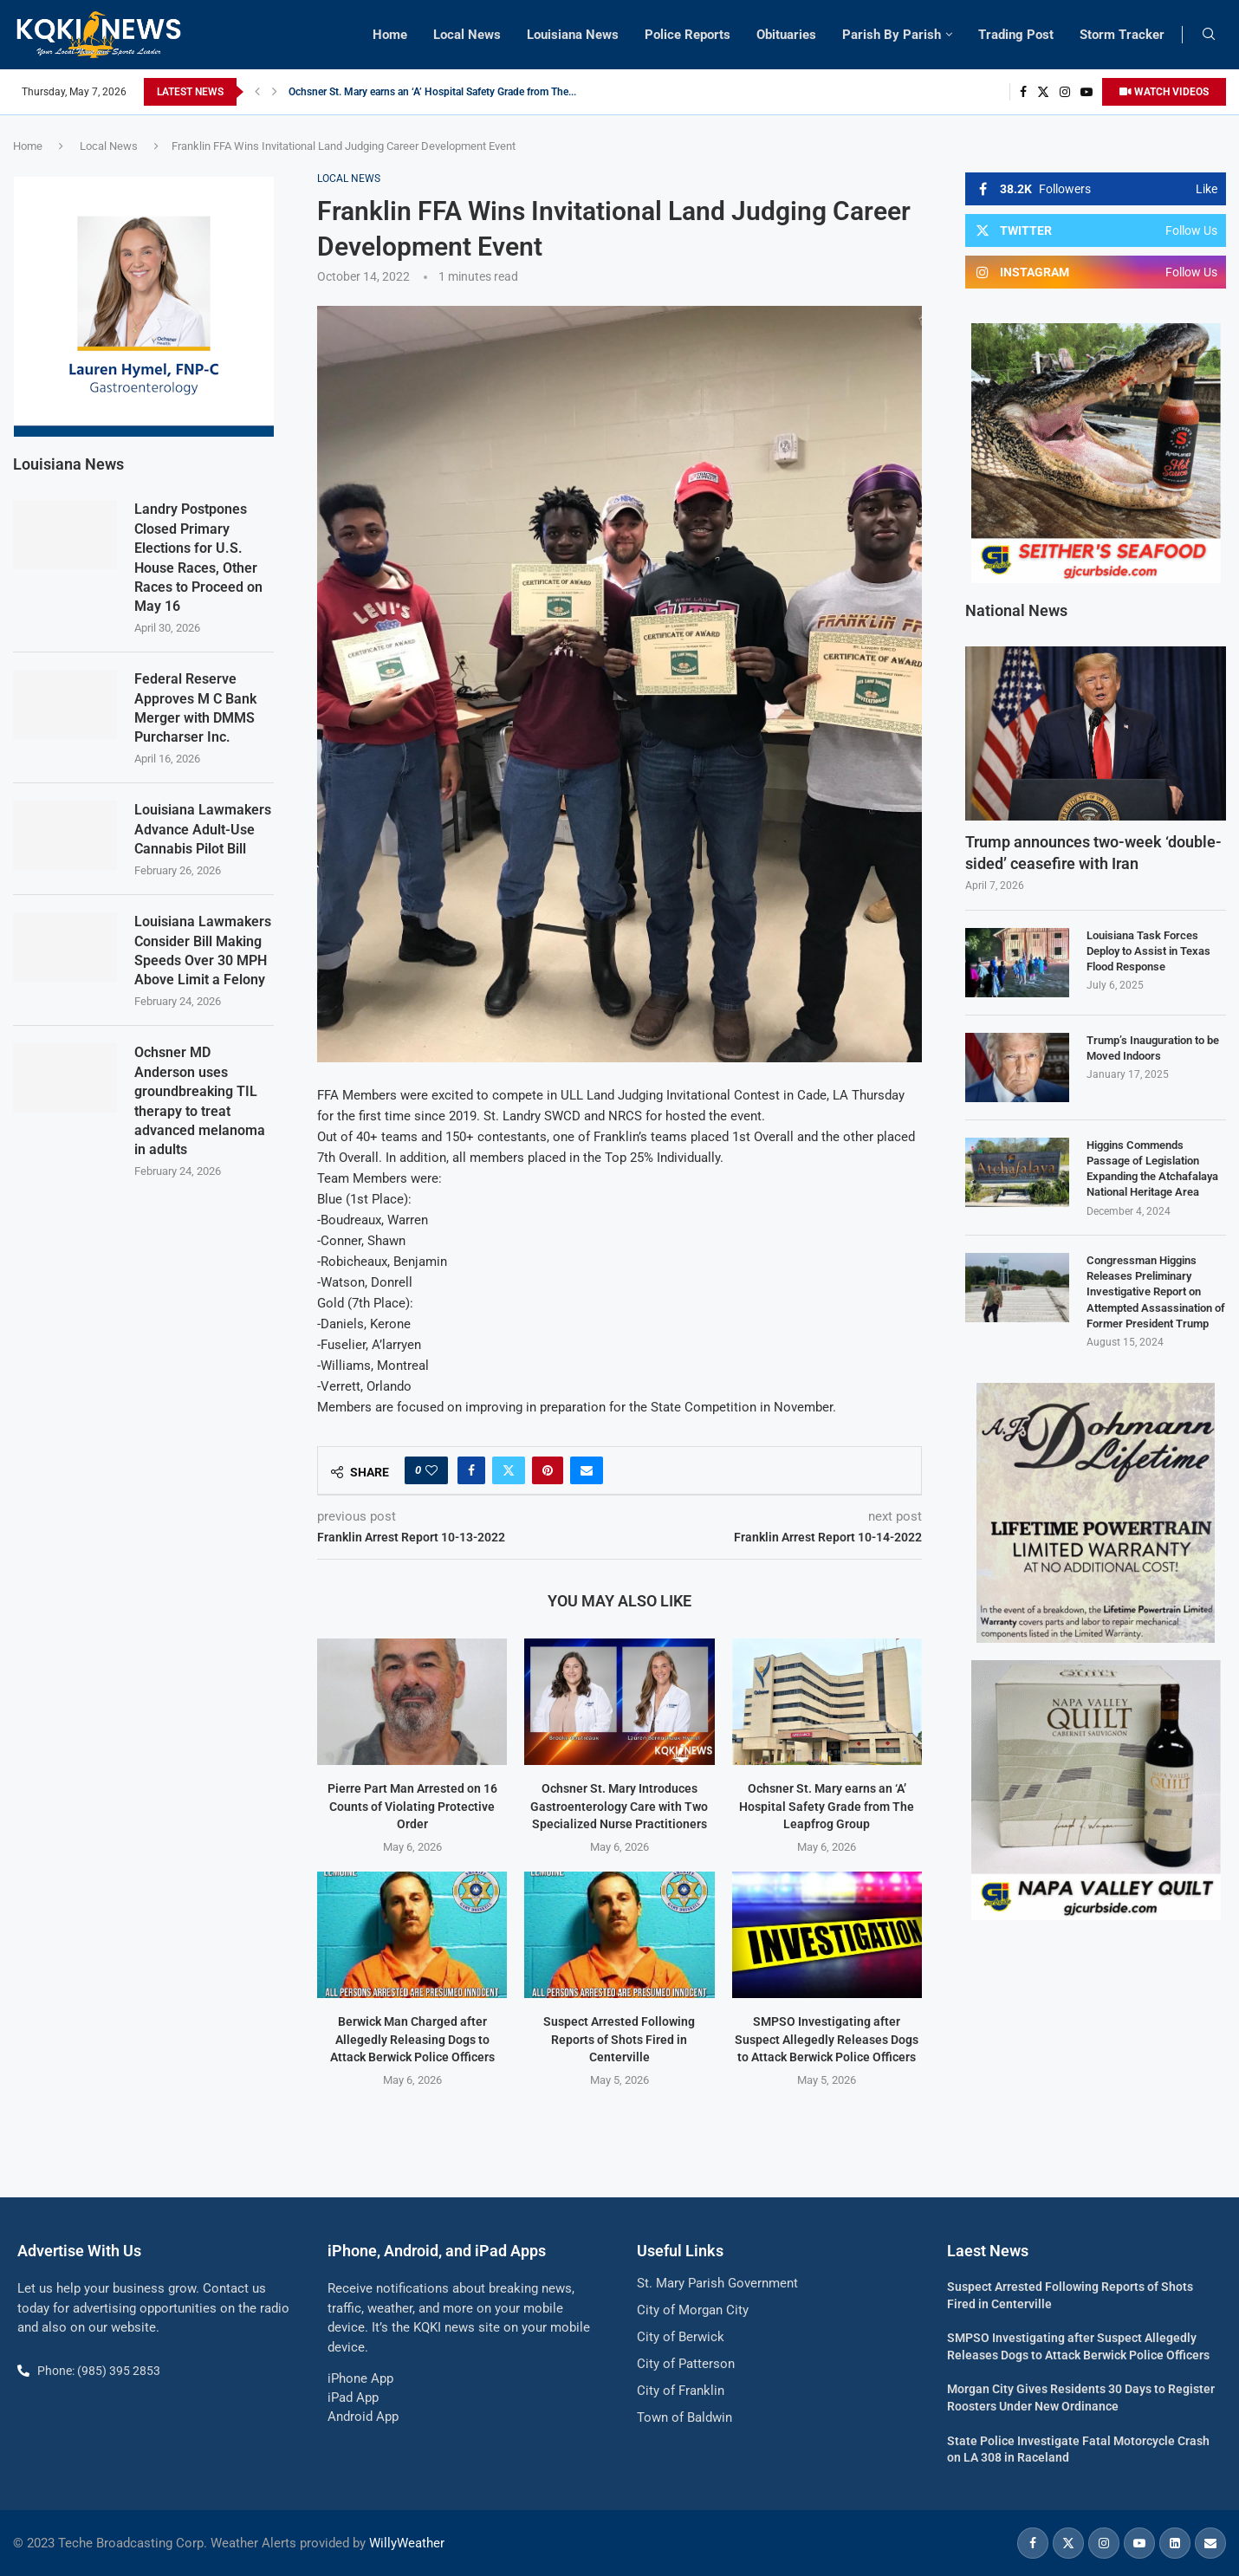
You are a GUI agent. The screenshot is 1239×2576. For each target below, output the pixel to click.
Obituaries (786, 34)
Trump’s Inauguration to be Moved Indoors (1153, 1048)
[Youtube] (1086, 92)
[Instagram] (1065, 92)
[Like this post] (431, 1470)
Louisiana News (573, 34)
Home (390, 34)
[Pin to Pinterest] (547, 1470)
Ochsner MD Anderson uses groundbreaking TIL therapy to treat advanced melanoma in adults (199, 1101)
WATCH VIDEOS (1164, 92)
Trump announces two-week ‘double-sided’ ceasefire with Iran (1093, 853)
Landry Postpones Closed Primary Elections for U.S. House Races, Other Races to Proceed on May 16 (198, 557)
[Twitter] (1043, 92)
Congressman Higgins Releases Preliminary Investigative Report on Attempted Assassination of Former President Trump (1156, 1292)
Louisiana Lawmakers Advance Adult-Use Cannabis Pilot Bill (202, 829)
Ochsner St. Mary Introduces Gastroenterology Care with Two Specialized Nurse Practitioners (502, 92)
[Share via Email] (586, 1470)
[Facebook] (1023, 92)
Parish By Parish (891, 34)
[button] (257, 92)
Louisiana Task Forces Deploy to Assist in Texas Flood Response (1148, 951)
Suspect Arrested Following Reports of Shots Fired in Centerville (619, 2039)
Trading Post (1016, 34)
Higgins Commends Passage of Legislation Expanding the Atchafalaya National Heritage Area (1152, 1169)
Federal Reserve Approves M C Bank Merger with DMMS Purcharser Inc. (195, 708)
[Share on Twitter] (508, 1470)
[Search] (1208, 35)
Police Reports (687, 34)
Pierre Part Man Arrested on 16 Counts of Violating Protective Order (412, 1806)
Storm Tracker (1122, 34)
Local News (467, 34)
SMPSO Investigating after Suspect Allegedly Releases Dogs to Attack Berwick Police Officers (826, 2039)
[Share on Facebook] (471, 1470)
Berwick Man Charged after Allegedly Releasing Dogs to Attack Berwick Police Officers (412, 2039)
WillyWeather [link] (406, 2543)
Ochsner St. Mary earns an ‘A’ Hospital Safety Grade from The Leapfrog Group (826, 1806)
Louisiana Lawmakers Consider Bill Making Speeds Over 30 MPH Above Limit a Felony (202, 950)
